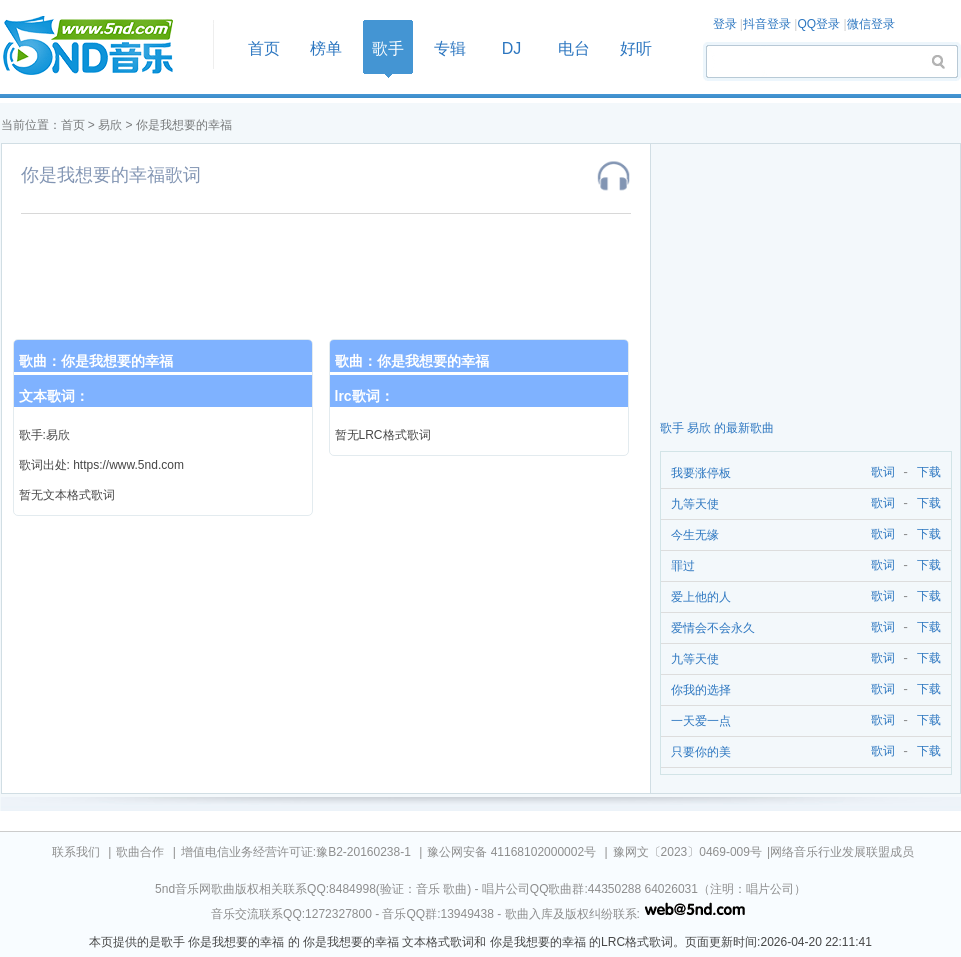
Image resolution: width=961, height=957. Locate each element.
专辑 (450, 48)
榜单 (326, 48)
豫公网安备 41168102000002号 (511, 852)
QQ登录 (818, 24)
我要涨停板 (701, 473)
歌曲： (96, 361)
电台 (574, 48)
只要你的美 (701, 752)
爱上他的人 (701, 597)
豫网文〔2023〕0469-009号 (687, 852)
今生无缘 (695, 535)
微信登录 (871, 24)
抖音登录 (767, 24)
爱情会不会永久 (713, 628)
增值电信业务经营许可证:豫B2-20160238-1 (296, 852)
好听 (636, 48)
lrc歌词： (364, 396)
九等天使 (695, 504)
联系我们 (76, 852)
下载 (929, 472)
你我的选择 (701, 690)
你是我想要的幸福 (184, 125)
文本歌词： (54, 396)
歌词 (879, 472)
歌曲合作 (140, 852)
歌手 (388, 48)
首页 (101, 46)
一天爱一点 (701, 721)
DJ (512, 48)
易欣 (110, 125)
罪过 (683, 566)
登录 (725, 24)
